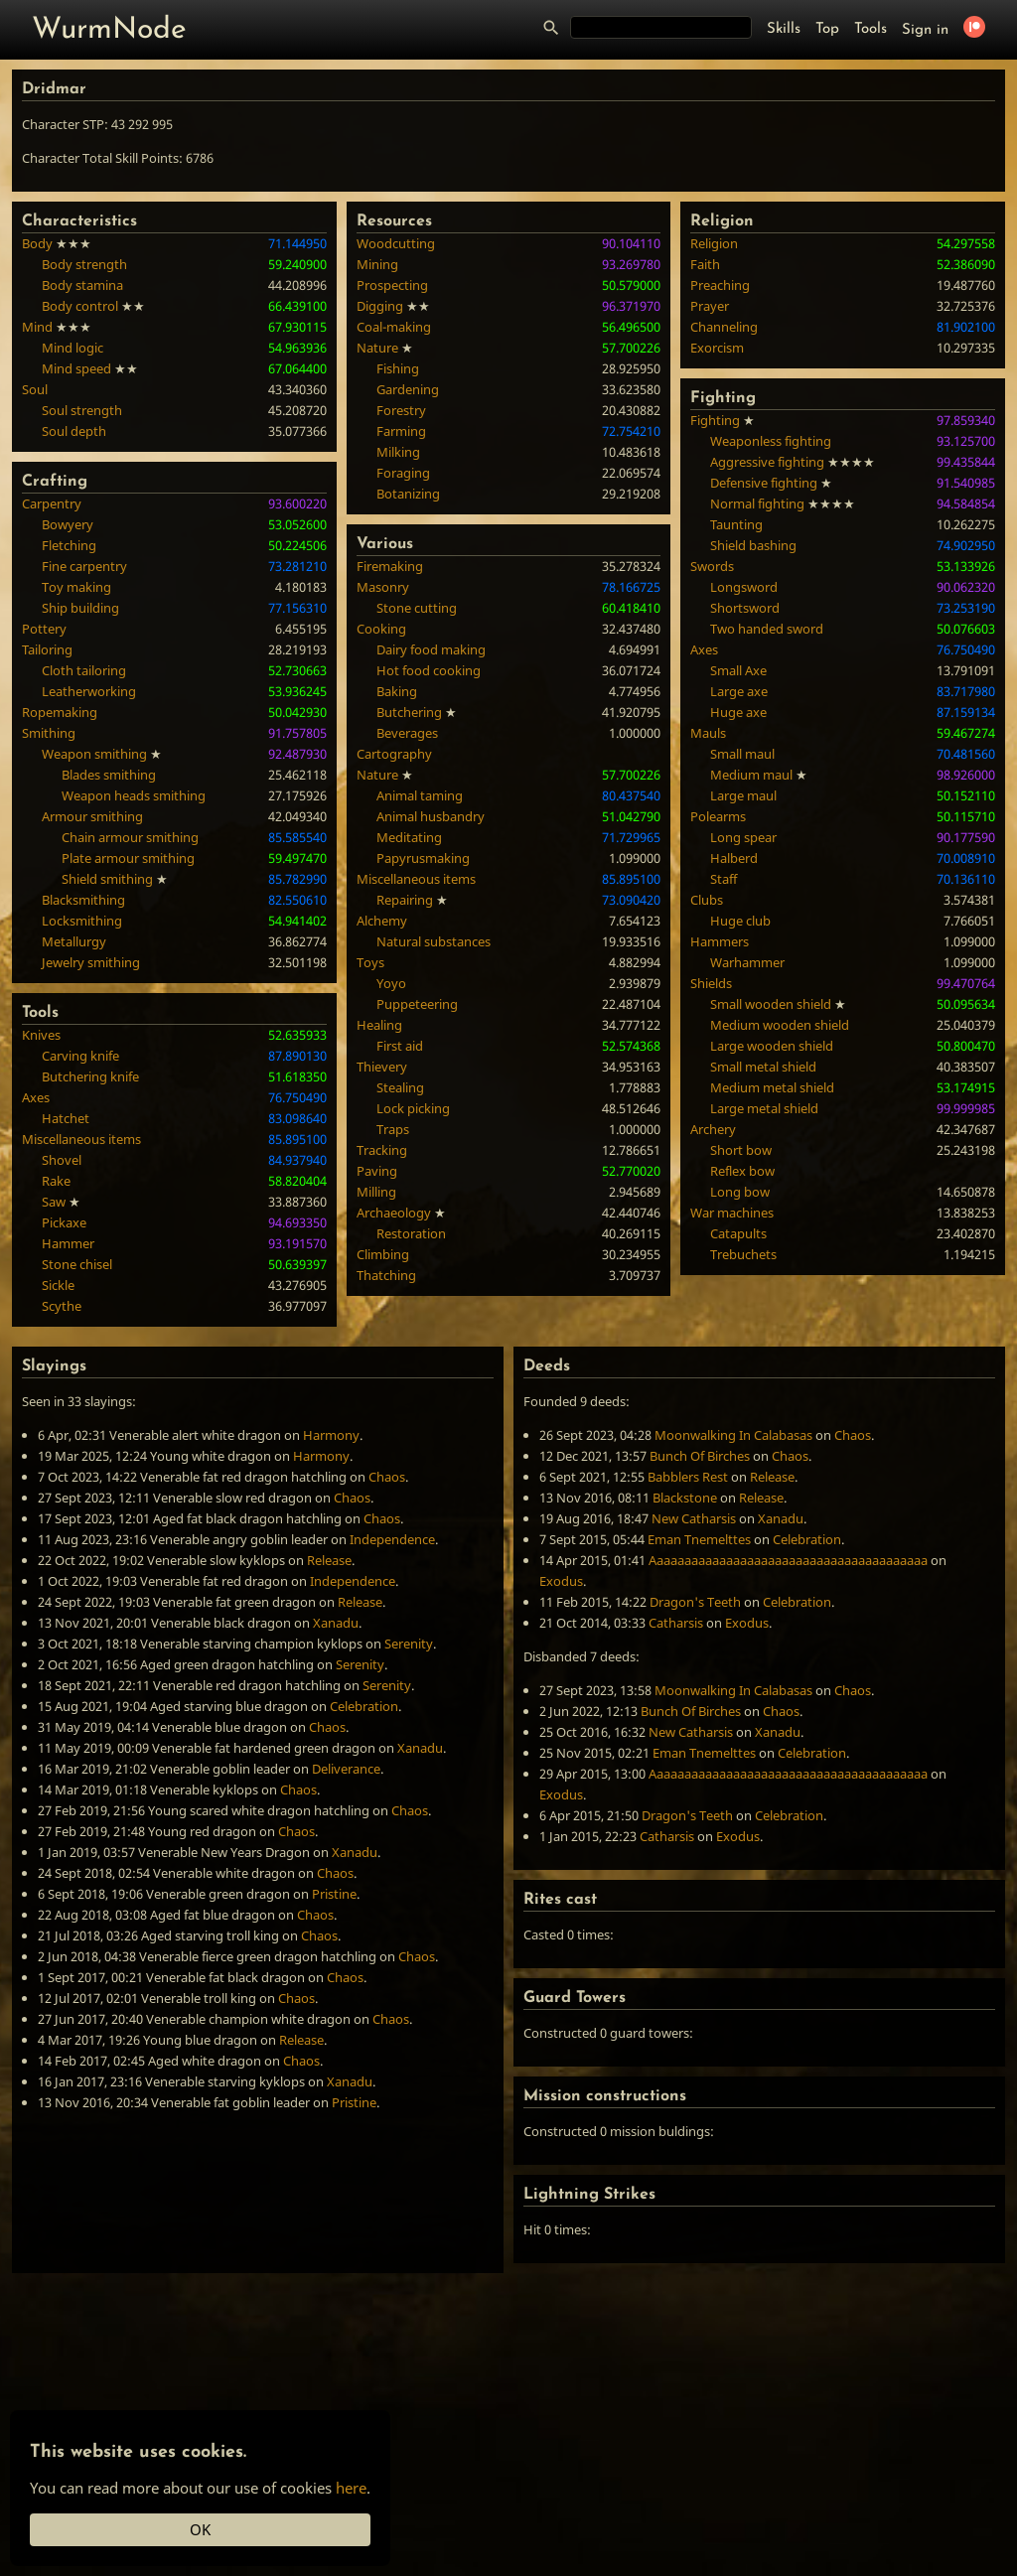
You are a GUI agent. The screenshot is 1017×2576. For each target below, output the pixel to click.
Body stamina (82, 285)
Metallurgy (74, 941)
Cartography (394, 754)
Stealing (400, 1087)
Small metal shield (763, 1066)
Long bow (740, 1192)
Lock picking (413, 1108)
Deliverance (346, 1769)
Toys (370, 962)
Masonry (383, 587)
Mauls (708, 733)
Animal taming (419, 795)
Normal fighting (757, 503)
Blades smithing (109, 775)
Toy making (76, 587)
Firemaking (390, 566)
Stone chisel (77, 1264)
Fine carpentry (84, 566)
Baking (396, 691)
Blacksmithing (83, 900)
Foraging (403, 473)
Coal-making (394, 327)
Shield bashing (753, 545)
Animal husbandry (430, 816)
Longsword (744, 587)
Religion (714, 243)
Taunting (736, 524)
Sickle (58, 1285)
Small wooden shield (770, 1004)
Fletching (69, 545)
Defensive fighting (763, 483)
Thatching (386, 1275)
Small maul (742, 754)
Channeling (724, 327)
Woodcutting (396, 243)
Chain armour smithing (130, 837)
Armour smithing (92, 816)
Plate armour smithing (128, 858)
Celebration (364, 1706)
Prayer (709, 306)
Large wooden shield (771, 1046)
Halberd (734, 858)
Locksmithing (82, 921)
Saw (54, 1202)
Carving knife (80, 1056)
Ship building (80, 608)
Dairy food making (431, 649)
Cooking (381, 629)
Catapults (738, 1233)
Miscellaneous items (81, 1139)
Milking (398, 452)
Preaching (720, 285)
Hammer (68, 1243)
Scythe (61, 1306)
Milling (376, 1192)
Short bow (741, 1150)
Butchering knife (90, 1076)
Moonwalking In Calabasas (733, 1435)
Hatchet (65, 1118)
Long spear (743, 837)
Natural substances (433, 941)
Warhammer (747, 962)
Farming (401, 431)
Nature (377, 348)
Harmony (331, 1435)
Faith (705, 264)
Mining (377, 264)
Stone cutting (416, 608)
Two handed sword (766, 629)
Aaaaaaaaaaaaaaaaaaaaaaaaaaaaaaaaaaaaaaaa (788, 1560)
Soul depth (74, 431)
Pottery (44, 629)
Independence (392, 1539)
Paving (377, 1171)
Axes (36, 1097)
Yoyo (391, 983)
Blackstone (685, 1497)
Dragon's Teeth (695, 1602)
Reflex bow (742, 1171)
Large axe (739, 691)
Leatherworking (89, 691)
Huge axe (738, 712)
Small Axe (738, 670)
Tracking (382, 1150)
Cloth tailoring (84, 670)
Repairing (404, 900)
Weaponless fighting (770, 441)
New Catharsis (694, 1518)
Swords (712, 566)
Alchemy (382, 921)
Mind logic (72, 348)
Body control (80, 306)
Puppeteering (417, 1004)
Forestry (401, 410)
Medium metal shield (772, 1087)
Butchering (409, 712)
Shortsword (745, 608)
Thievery (382, 1066)
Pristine (334, 1894)
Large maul (743, 795)
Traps (392, 1129)
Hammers (719, 941)
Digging (380, 306)
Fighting (715, 420)
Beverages (407, 733)
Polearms (718, 816)
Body (37, 243)
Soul (35, 389)
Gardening (407, 389)
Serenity (408, 1643)
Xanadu (336, 1623)
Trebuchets (743, 1254)
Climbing (383, 1254)
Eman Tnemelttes (699, 1539)
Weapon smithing (94, 754)
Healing (379, 1025)
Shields (711, 983)
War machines (732, 1212)
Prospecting (392, 285)
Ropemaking (59, 712)
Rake (56, 1181)
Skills (783, 29)
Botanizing (408, 493)
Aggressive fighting (767, 462)
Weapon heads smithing (134, 795)
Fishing (397, 368)
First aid (399, 1046)
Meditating (409, 837)
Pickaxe (64, 1222)
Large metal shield (764, 1108)
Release (329, 1560)
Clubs (706, 900)
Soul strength (82, 410)
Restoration (411, 1233)
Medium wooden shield (779, 1025)
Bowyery (67, 524)
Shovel (61, 1160)
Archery (713, 1129)
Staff (723, 879)
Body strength (84, 264)
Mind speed (76, 368)
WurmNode (109, 30)
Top (827, 29)
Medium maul (751, 775)
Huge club (740, 921)
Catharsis (676, 1623)
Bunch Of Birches (700, 1456)
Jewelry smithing (91, 962)
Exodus (561, 1581)
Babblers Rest (688, 1477)
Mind (37, 327)
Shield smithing (107, 879)
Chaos (386, 1477)
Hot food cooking (428, 670)
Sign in (925, 30)
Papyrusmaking (423, 858)
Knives (41, 1035)
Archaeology (394, 1212)
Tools (870, 29)
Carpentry (51, 503)
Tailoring (47, 649)
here (351, 2488)
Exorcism (717, 348)
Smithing (48, 733)
